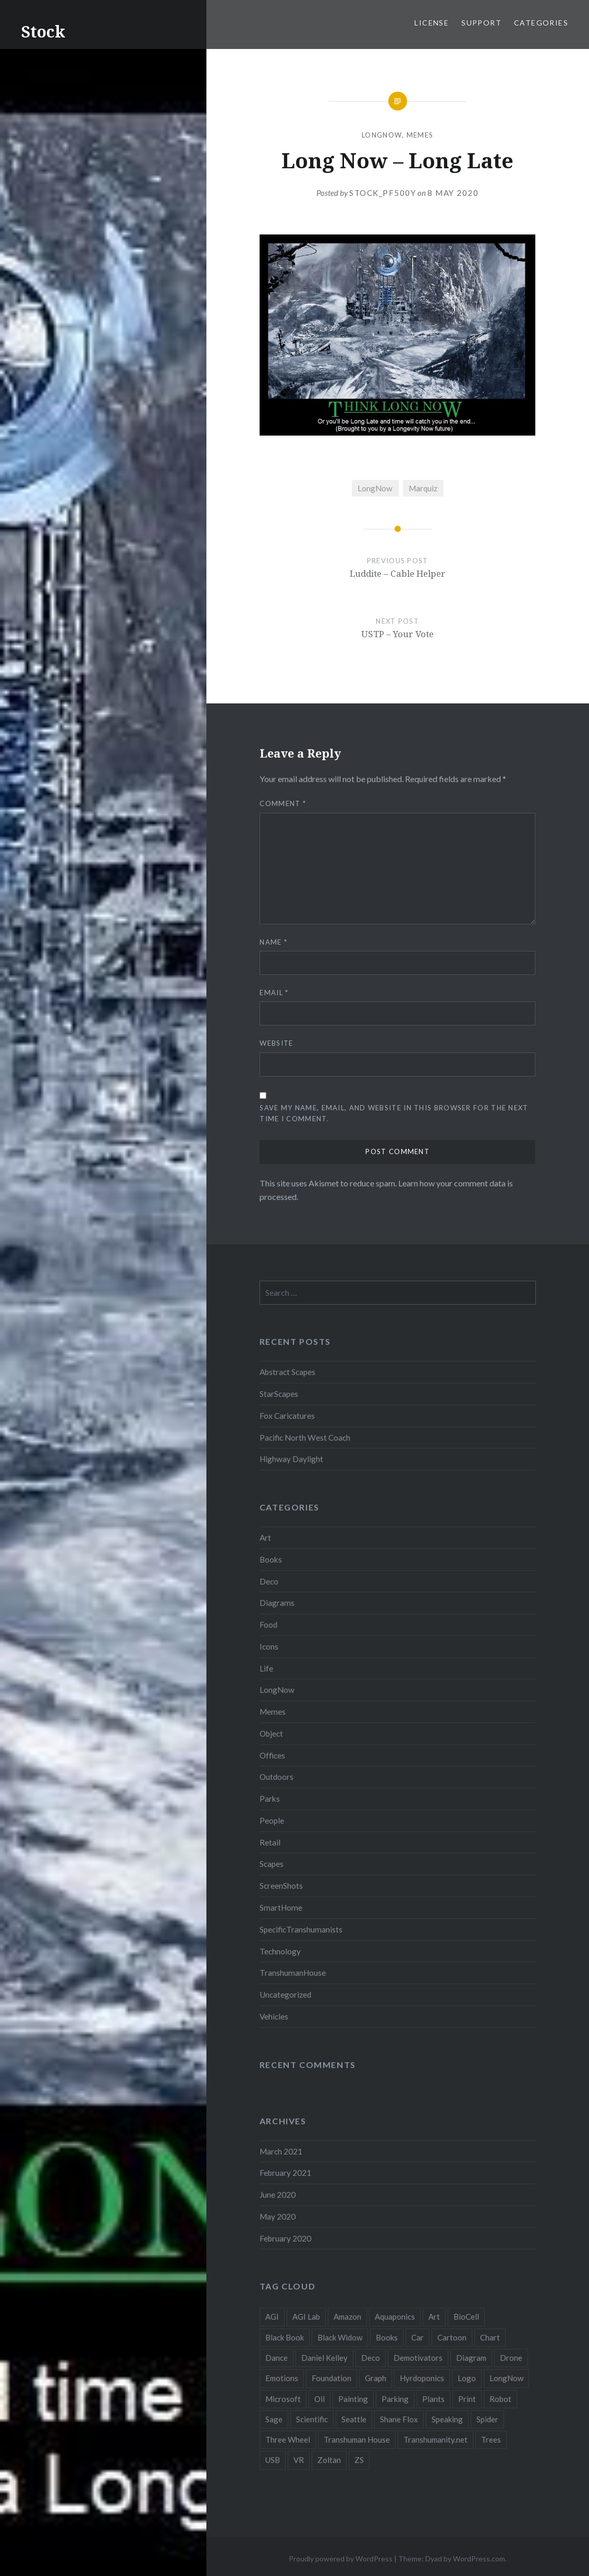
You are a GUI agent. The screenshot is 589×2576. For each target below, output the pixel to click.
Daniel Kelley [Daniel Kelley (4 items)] (324, 2357)
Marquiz (423, 488)
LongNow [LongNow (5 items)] (506, 2378)
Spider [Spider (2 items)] (487, 2419)
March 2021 (281, 2151)
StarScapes (279, 1393)
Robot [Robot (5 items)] (500, 2399)
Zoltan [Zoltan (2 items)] (329, 2459)
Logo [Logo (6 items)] (467, 2378)
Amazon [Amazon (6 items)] (347, 2316)
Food (268, 1624)
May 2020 (278, 2216)
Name (273, 942)
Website (276, 1043)
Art (265, 1537)
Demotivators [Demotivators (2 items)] (418, 2357)
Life (266, 1668)
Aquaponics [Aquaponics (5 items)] (395, 2316)
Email (274, 992)
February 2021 (285, 2172)
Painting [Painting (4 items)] (353, 2399)
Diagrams (277, 1602)
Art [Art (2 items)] (434, 2316)
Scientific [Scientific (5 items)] (312, 2419)
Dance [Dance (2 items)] (276, 2357)
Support (481, 22)
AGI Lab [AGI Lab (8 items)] (306, 2316)
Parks (270, 1798)
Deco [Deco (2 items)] (370, 2357)
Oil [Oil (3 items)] (319, 2399)
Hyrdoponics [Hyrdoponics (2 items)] (422, 2378)
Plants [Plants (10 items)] (433, 2399)
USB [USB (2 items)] (272, 2459)
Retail (270, 1842)
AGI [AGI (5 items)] (272, 2316)
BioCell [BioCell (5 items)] (466, 2316)
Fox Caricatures (287, 1415)
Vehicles (274, 2016)
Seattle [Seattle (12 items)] (353, 2419)
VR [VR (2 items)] (298, 2459)
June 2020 (278, 2194)
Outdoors (276, 1776)
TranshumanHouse (293, 1972)
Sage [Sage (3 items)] (274, 2419)
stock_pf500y (382, 192)
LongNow (382, 135)
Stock (43, 31)
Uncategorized (285, 1994)
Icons (269, 1646)
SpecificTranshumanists (301, 1929)
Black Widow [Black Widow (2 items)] (339, 2337)
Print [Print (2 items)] (467, 2399)
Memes (420, 135)
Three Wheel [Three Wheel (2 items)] (287, 2439)
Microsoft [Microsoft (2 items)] (283, 2399)
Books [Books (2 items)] (387, 2337)
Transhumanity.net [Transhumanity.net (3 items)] (435, 2439)
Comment (283, 803)
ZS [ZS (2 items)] (359, 2459)
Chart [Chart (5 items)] (490, 2337)
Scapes (272, 1863)
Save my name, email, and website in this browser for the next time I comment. (394, 1113)
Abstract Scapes (287, 1372)
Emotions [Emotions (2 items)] (281, 2378)
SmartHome (281, 1907)
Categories (541, 22)
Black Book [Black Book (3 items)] (284, 2337)
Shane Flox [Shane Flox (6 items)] (399, 2419)
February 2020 (285, 2238)
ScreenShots (281, 1885)
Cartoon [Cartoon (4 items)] (452, 2337)
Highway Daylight (291, 1459)
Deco (269, 1581)
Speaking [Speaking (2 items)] (447, 2419)
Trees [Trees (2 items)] (491, 2439)
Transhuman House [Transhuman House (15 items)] (357, 2439)
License (431, 22)
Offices (272, 1755)
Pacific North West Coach (305, 1437)
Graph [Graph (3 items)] (375, 2378)
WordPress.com (479, 2558)
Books (271, 1559)
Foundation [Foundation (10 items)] (331, 2378)
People (272, 1820)
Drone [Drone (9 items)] (511, 2357)
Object (271, 1733)
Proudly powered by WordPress (340, 2558)
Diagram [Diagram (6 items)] (471, 2357)
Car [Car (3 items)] (417, 2337)
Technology (280, 1951)
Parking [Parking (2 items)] (395, 2399)
